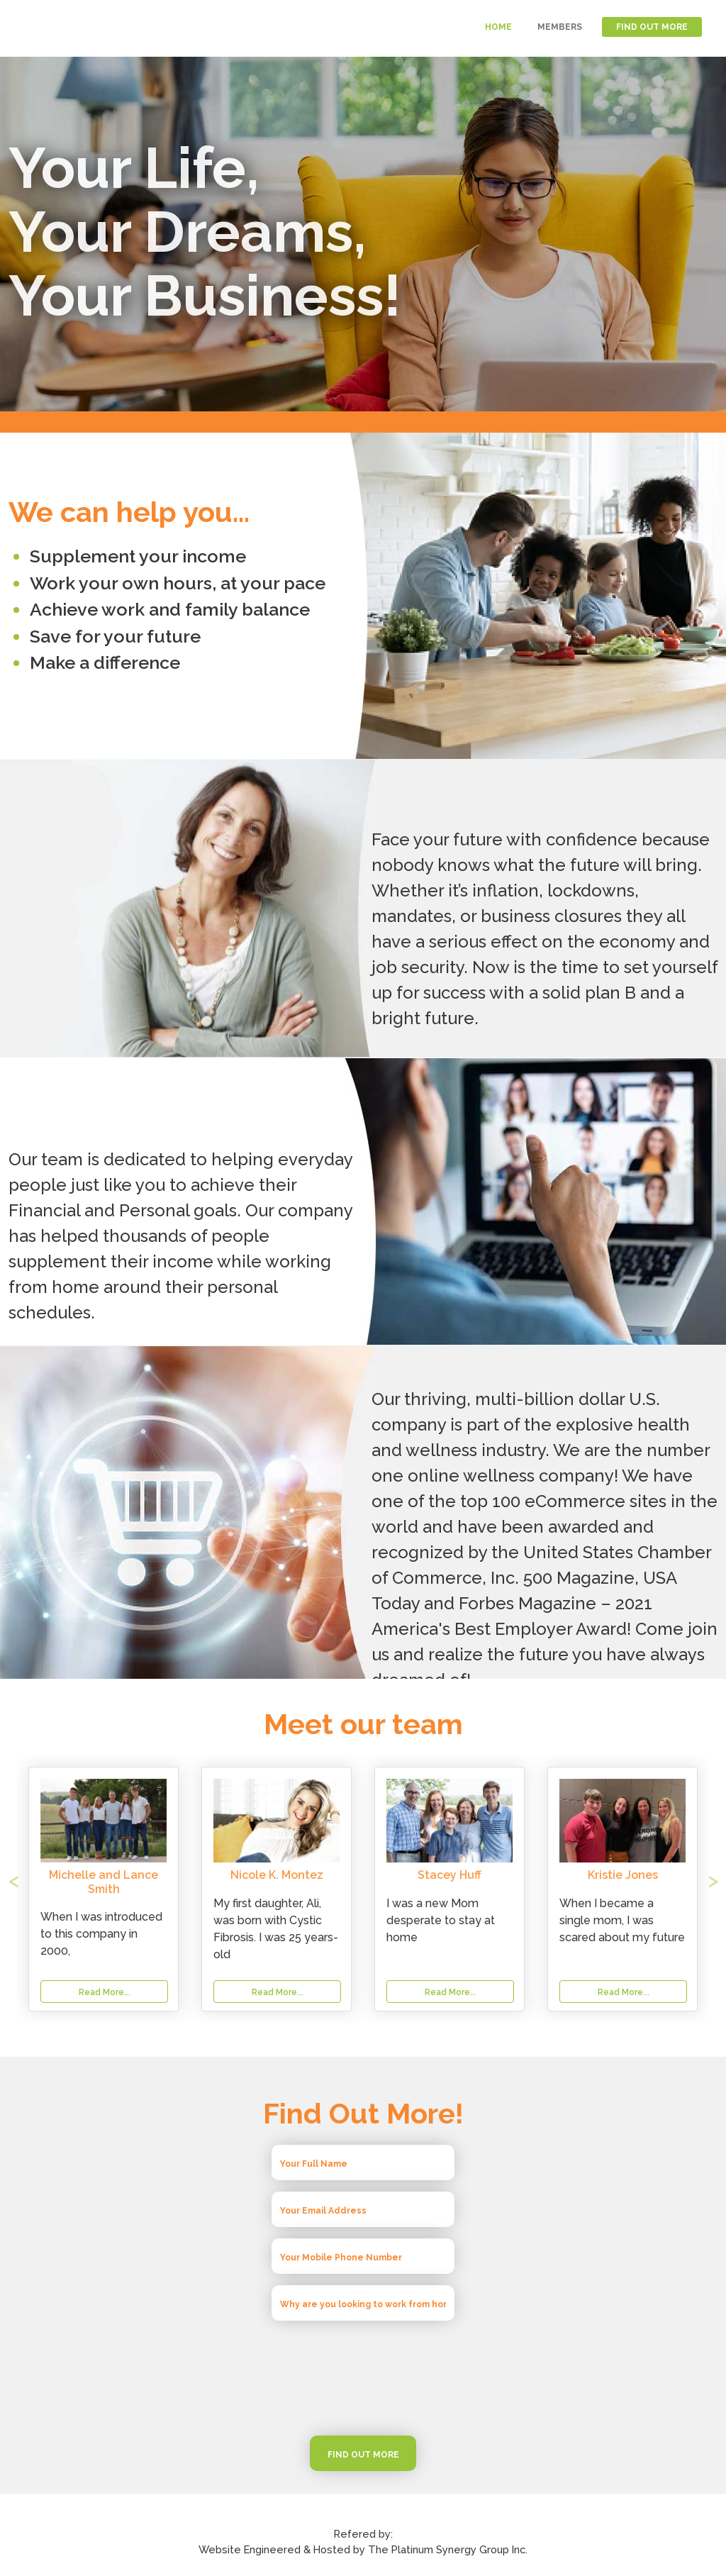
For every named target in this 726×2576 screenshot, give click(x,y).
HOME (498, 27)
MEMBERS (559, 27)
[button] (62, 1889)
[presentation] (363, 2378)
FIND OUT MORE (652, 27)
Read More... (277, 1992)
